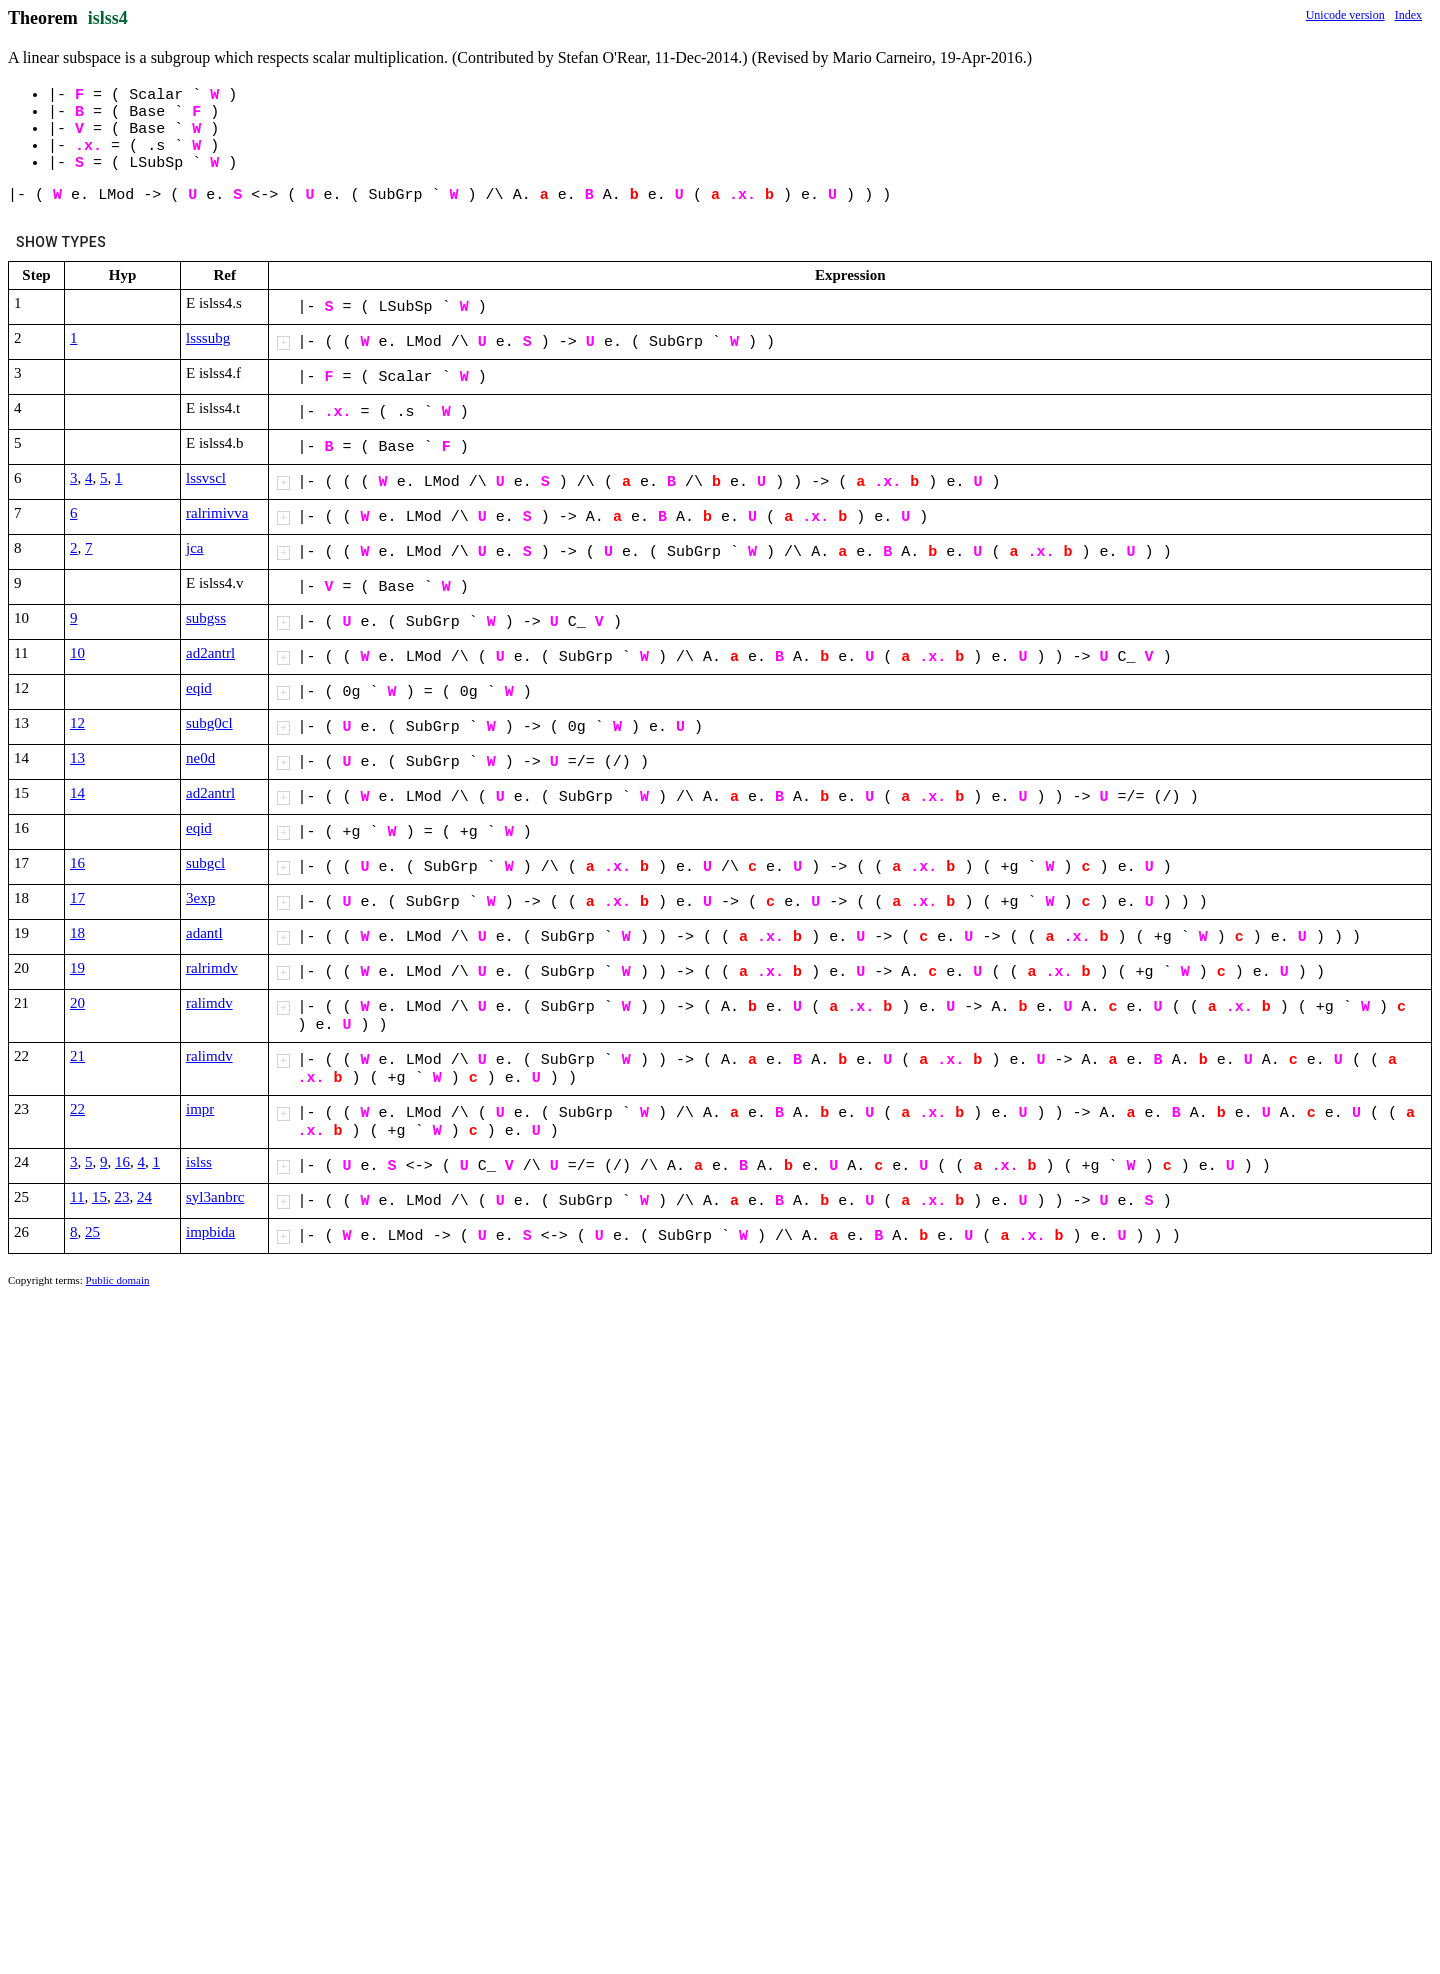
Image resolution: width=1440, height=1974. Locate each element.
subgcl (205, 863)
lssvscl (206, 478)
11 (77, 1197)
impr (200, 1109)
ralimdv (209, 1003)
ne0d (200, 758)
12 (77, 723)
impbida (210, 1232)
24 (144, 1197)
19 (77, 968)
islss (199, 1162)
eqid (199, 688)
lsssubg (208, 338)
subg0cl (209, 723)
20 (77, 1003)
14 (77, 793)
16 (77, 863)
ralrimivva (217, 513)
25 (92, 1232)
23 (121, 1197)
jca (194, 548)
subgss (206, 618)
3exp (200, 898)
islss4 (108, 18)
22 (77, 1109)
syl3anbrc (215, 1197)
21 (77, 1056)
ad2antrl (210, 653)
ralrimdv (212, 968)
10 (77, 653)
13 (77, 758)
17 (77, 898)
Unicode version (1345, 15)
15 (99, 1197)
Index (1408, 15)
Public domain (118, 1280)
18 (77, 933)
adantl (204, 933)
